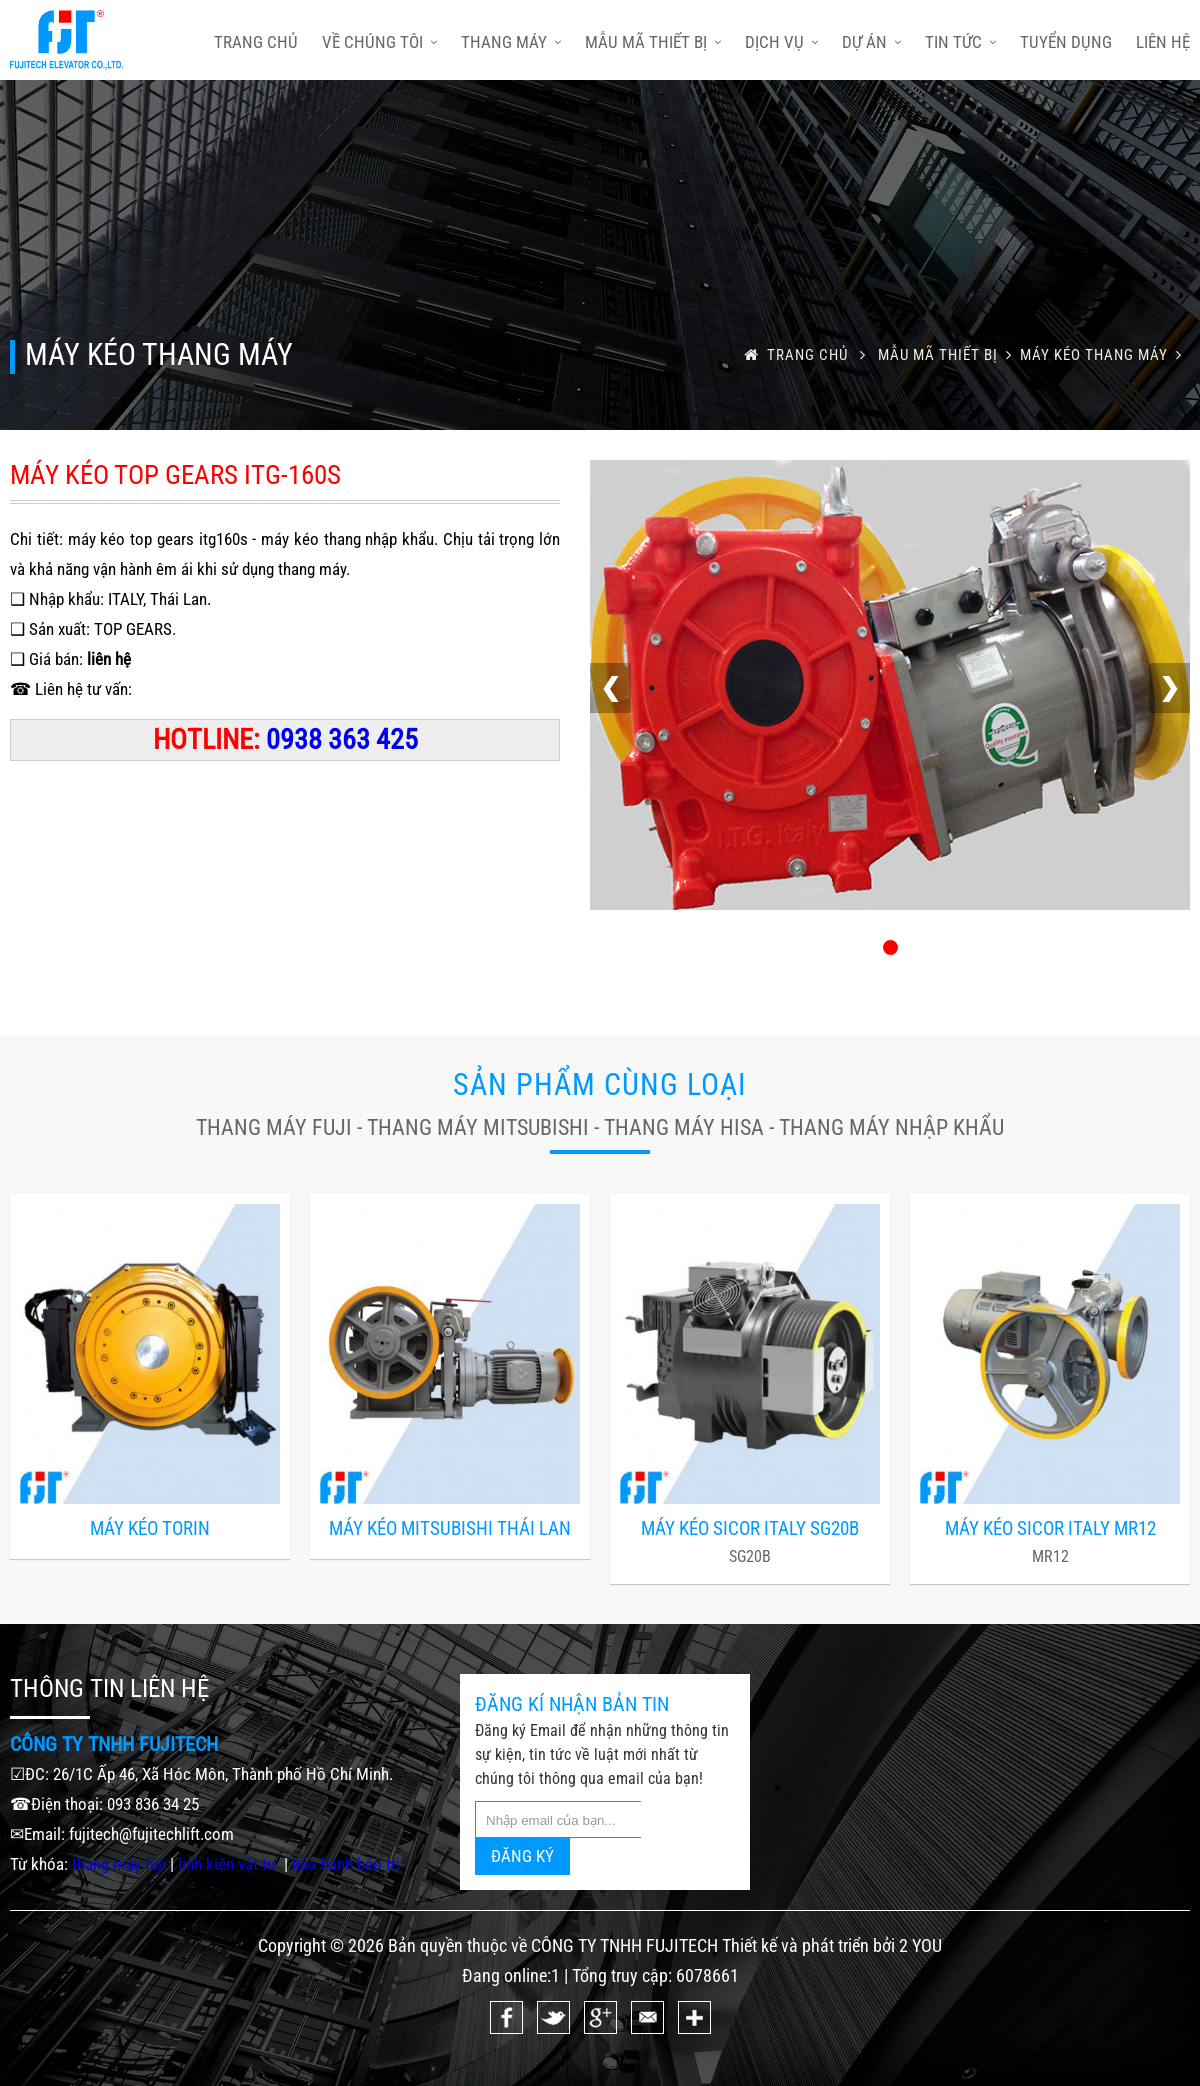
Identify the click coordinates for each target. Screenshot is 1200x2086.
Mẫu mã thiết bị (653, 42)
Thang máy (511, 42)
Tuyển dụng (1066, 42)
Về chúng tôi (379, 42)
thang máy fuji (119, 1864)
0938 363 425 (342, 739)
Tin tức (960, 42)
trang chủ (256, 42)
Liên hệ (1163, 42)
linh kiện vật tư (229, 1864)
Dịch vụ (781, 42)
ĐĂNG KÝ (522, 1856)
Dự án (871, 42)
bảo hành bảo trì (346, 1864)
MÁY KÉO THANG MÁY (1105, 355)
